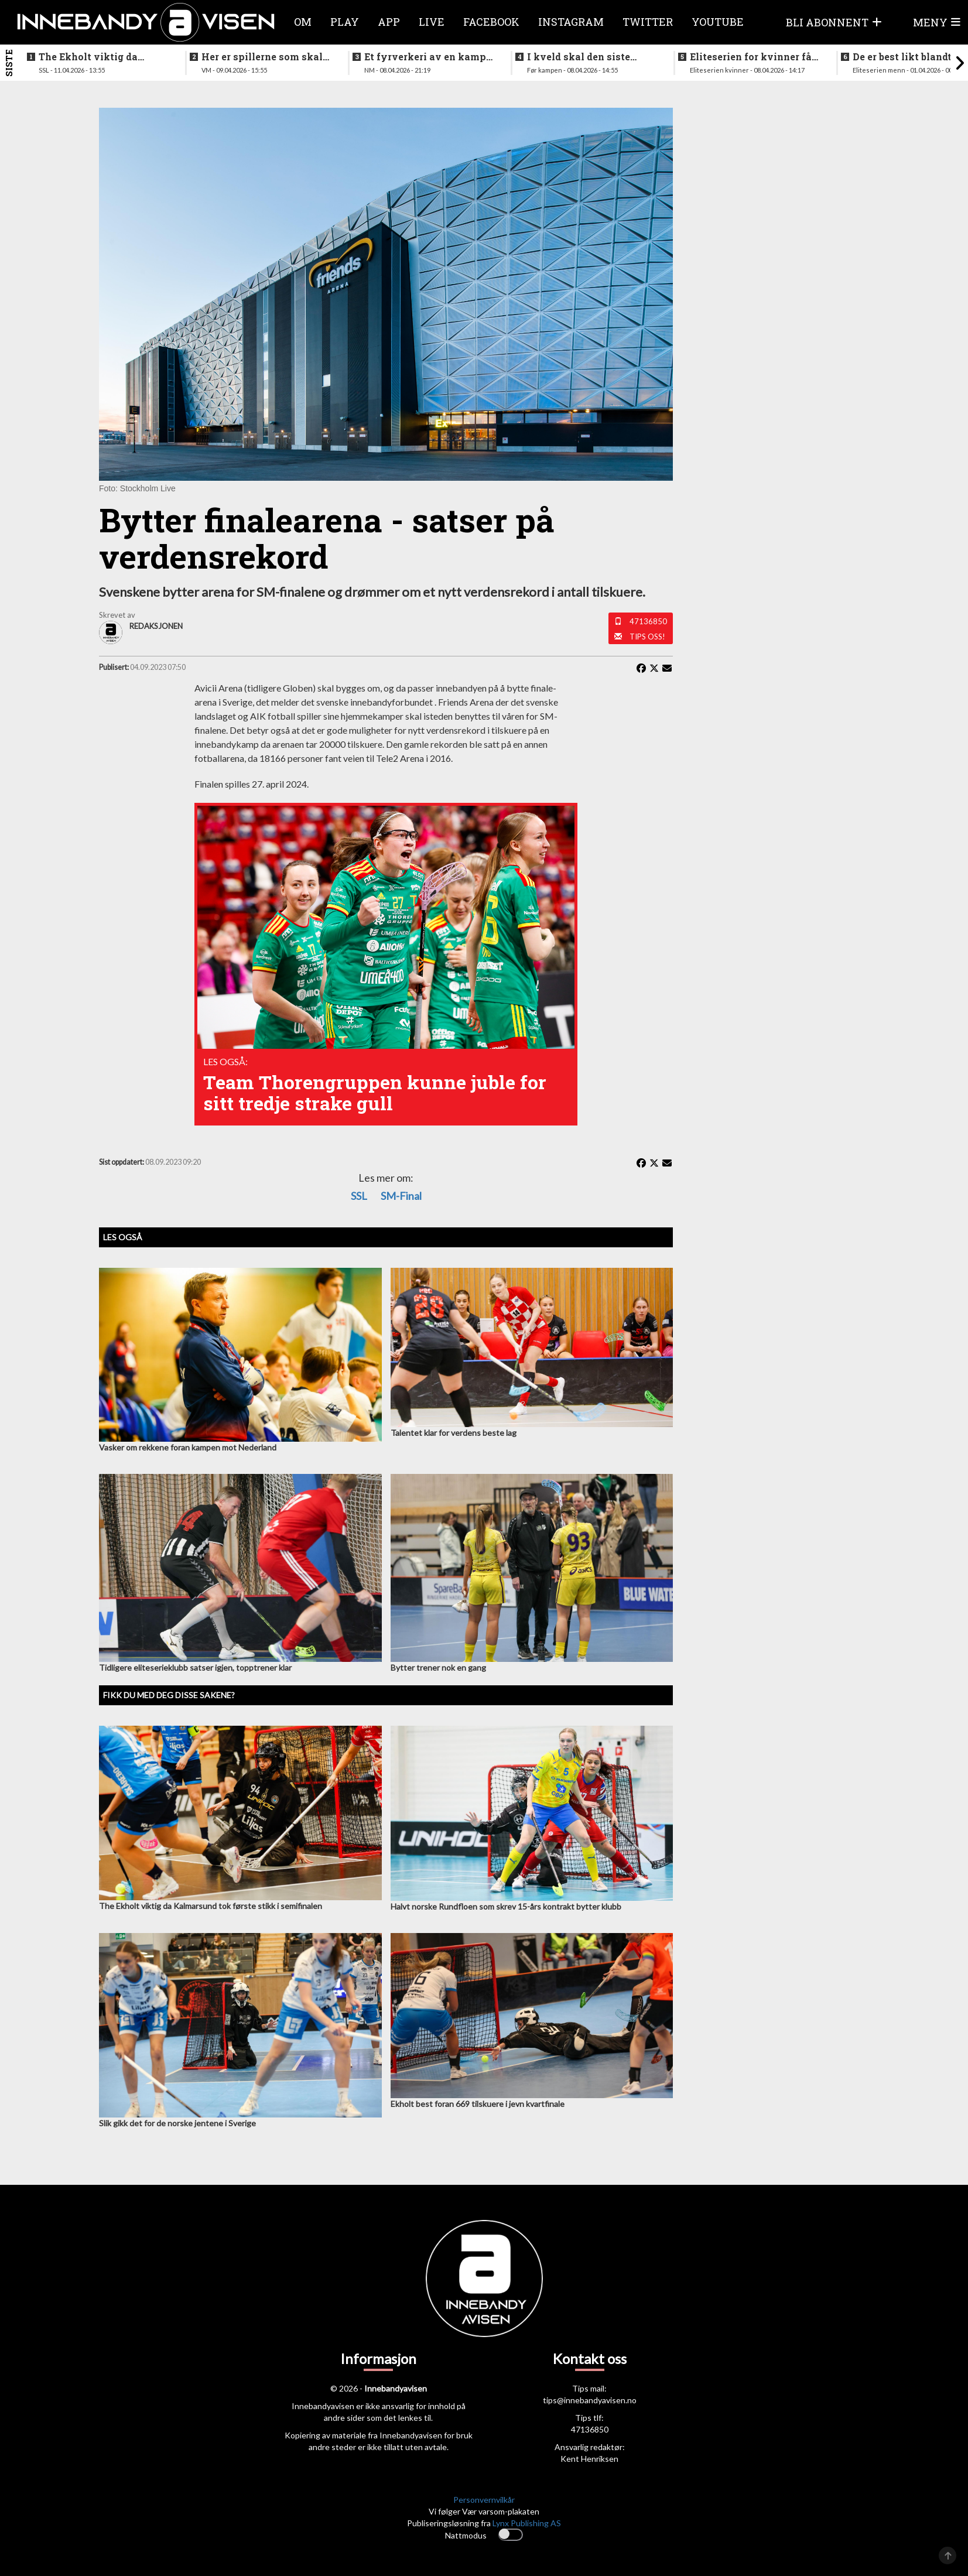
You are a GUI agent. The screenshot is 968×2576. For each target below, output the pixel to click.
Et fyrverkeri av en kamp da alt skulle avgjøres (425, 57)
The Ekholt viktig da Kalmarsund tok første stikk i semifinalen (93, 57)
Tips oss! (647, 636)
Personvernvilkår (484, 2500)
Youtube (718, 22)
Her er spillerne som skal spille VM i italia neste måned (262, 57)
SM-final (401, 1195)
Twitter (647, 22)
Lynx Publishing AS (526, 2523)
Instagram (571, 22)
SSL (359, 1195)
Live (431, 22)
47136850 (648, 621)
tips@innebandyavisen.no (590, 2400)
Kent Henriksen (589, 2459)
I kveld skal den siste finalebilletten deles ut (581, 57)
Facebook (491, 22)
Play (344, 22)
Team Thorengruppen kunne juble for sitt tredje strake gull (374, 1092)
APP (389, 22)
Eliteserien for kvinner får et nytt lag (753, 57)
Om (303, 22)
